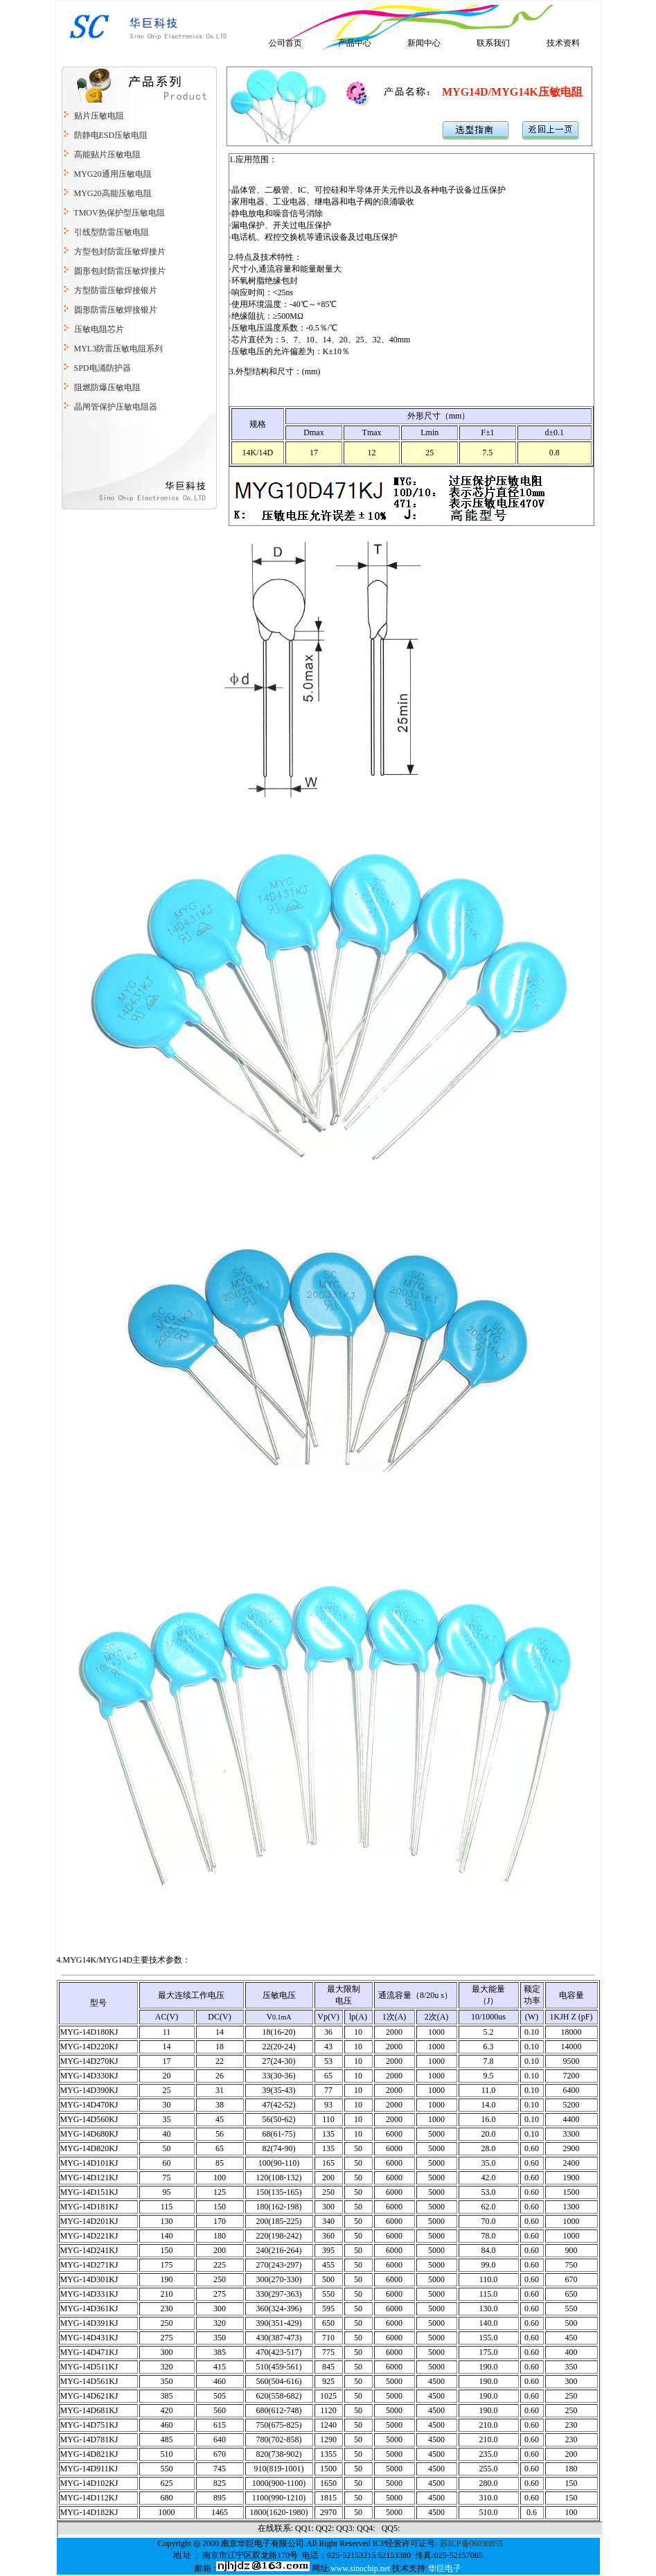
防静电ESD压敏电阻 (111, 135)
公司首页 (285, 43)
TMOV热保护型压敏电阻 (118, 213)
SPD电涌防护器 (102, 368)
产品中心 (354, 43)
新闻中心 (424, 43)
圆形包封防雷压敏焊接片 (120, 271)
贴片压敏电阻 (99, 116)
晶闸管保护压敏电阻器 (115, 407)
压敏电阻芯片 (98, 329)
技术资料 (563, 43)
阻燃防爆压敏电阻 (107, 387)
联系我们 (493, 43)
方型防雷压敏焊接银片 (115, 290)
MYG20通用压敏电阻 (113, 174)
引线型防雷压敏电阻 (111, 232)
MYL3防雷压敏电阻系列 (117, 348)
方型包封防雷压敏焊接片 (119, 251)
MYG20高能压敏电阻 (113, 193)
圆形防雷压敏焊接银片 (114, 310)
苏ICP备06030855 (471, 2543)
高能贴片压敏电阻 (107, 154)
